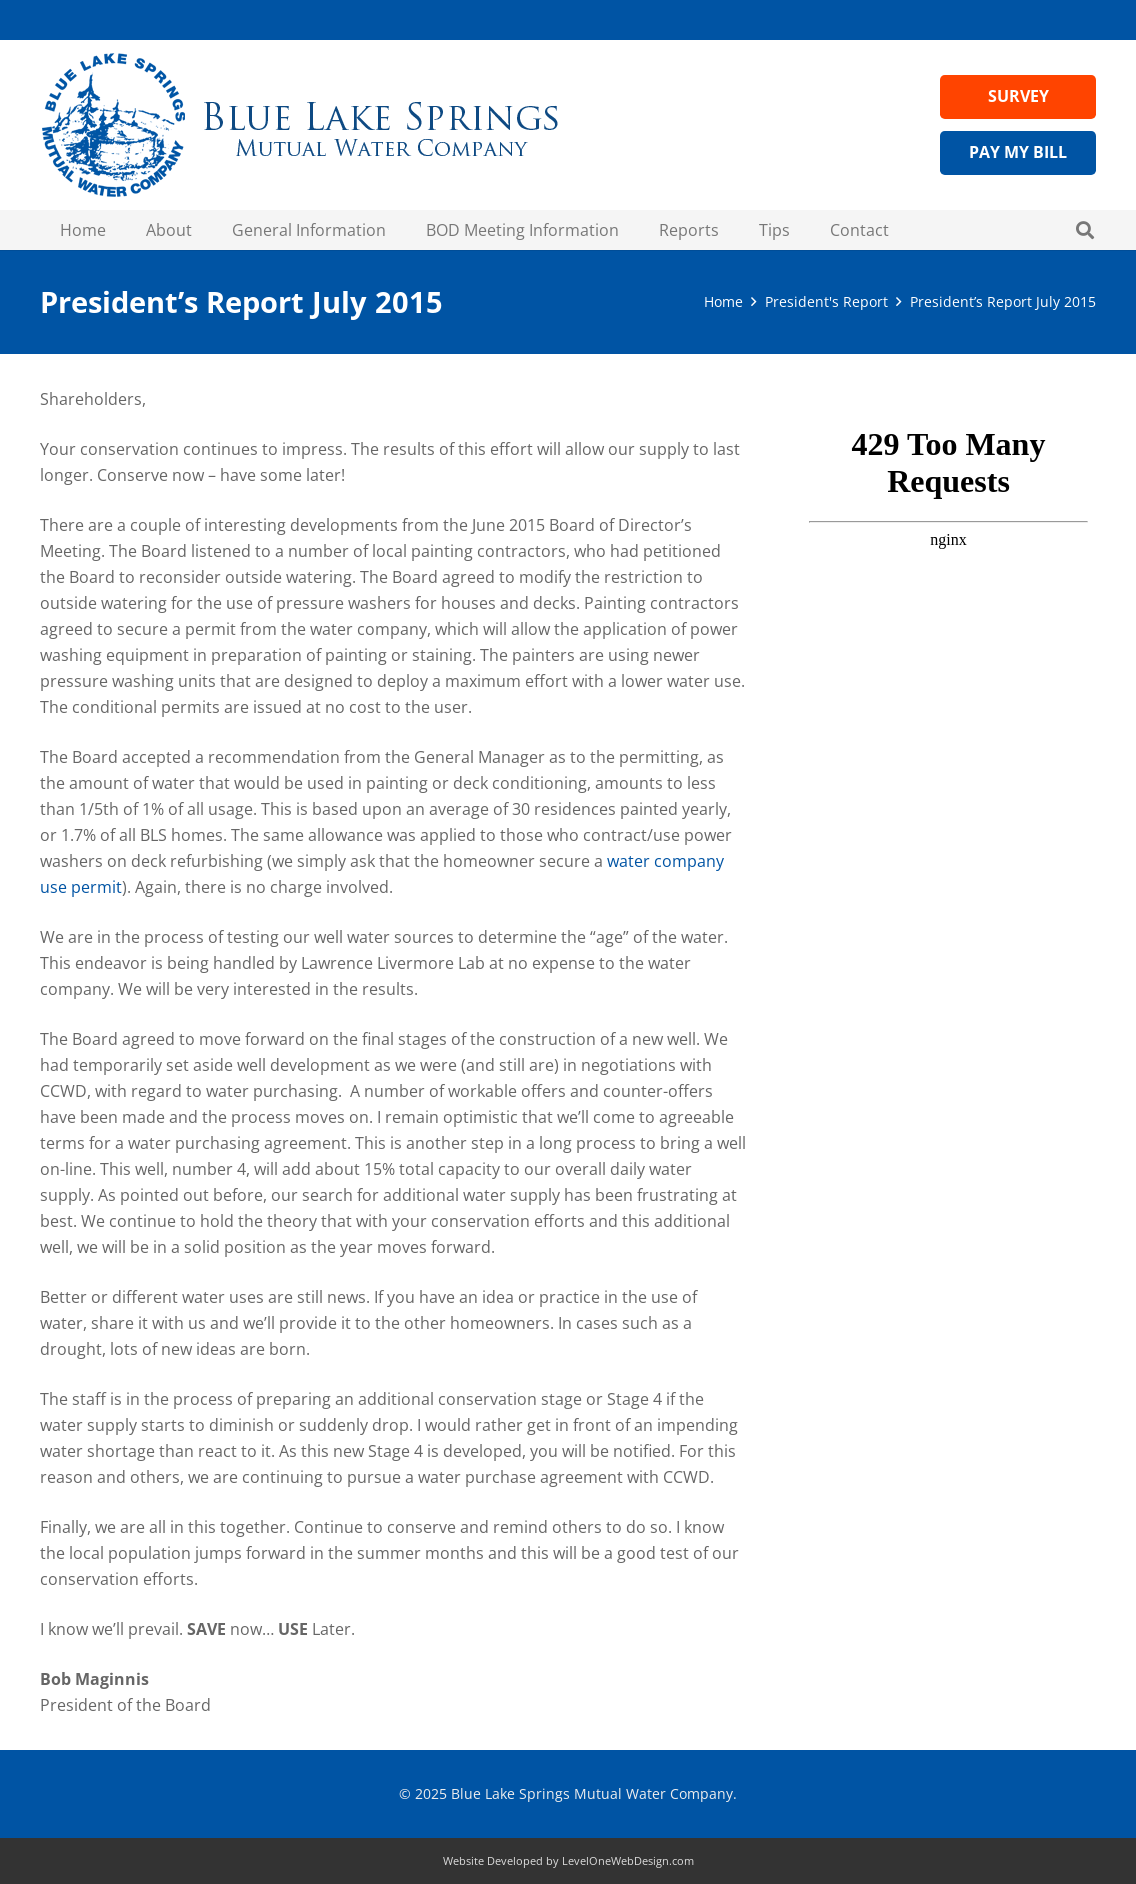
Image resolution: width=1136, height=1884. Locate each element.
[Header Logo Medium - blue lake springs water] (300, 125)
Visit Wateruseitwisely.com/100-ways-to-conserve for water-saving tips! (948, 493)
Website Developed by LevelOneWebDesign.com (568, 1860)
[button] (1085, 230)
